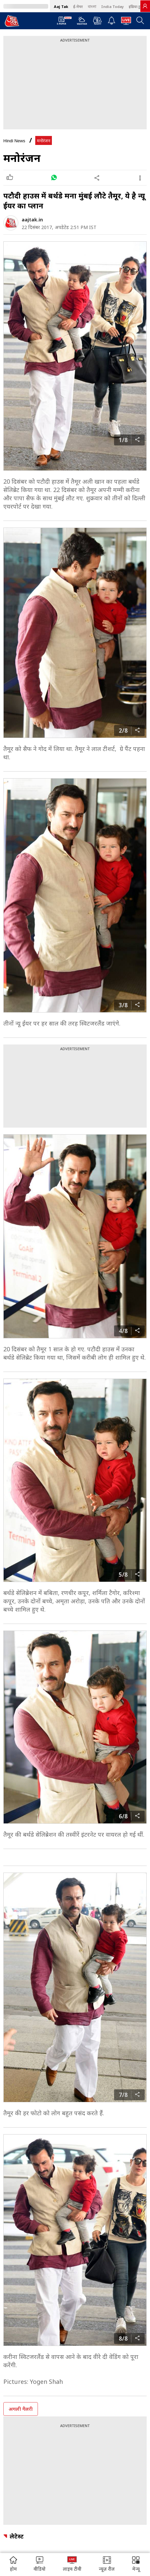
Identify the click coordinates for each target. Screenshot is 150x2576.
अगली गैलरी (21, 2409)
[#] (53, 177)
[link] (145, 6)
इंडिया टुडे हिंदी (139, 6)
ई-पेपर (78, 6)
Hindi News (14, 140)
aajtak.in (32, 219)
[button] (136, 2564)
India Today (112, 6)
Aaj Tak (61, 6)
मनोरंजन (43, 140)
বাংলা (92, 6)
